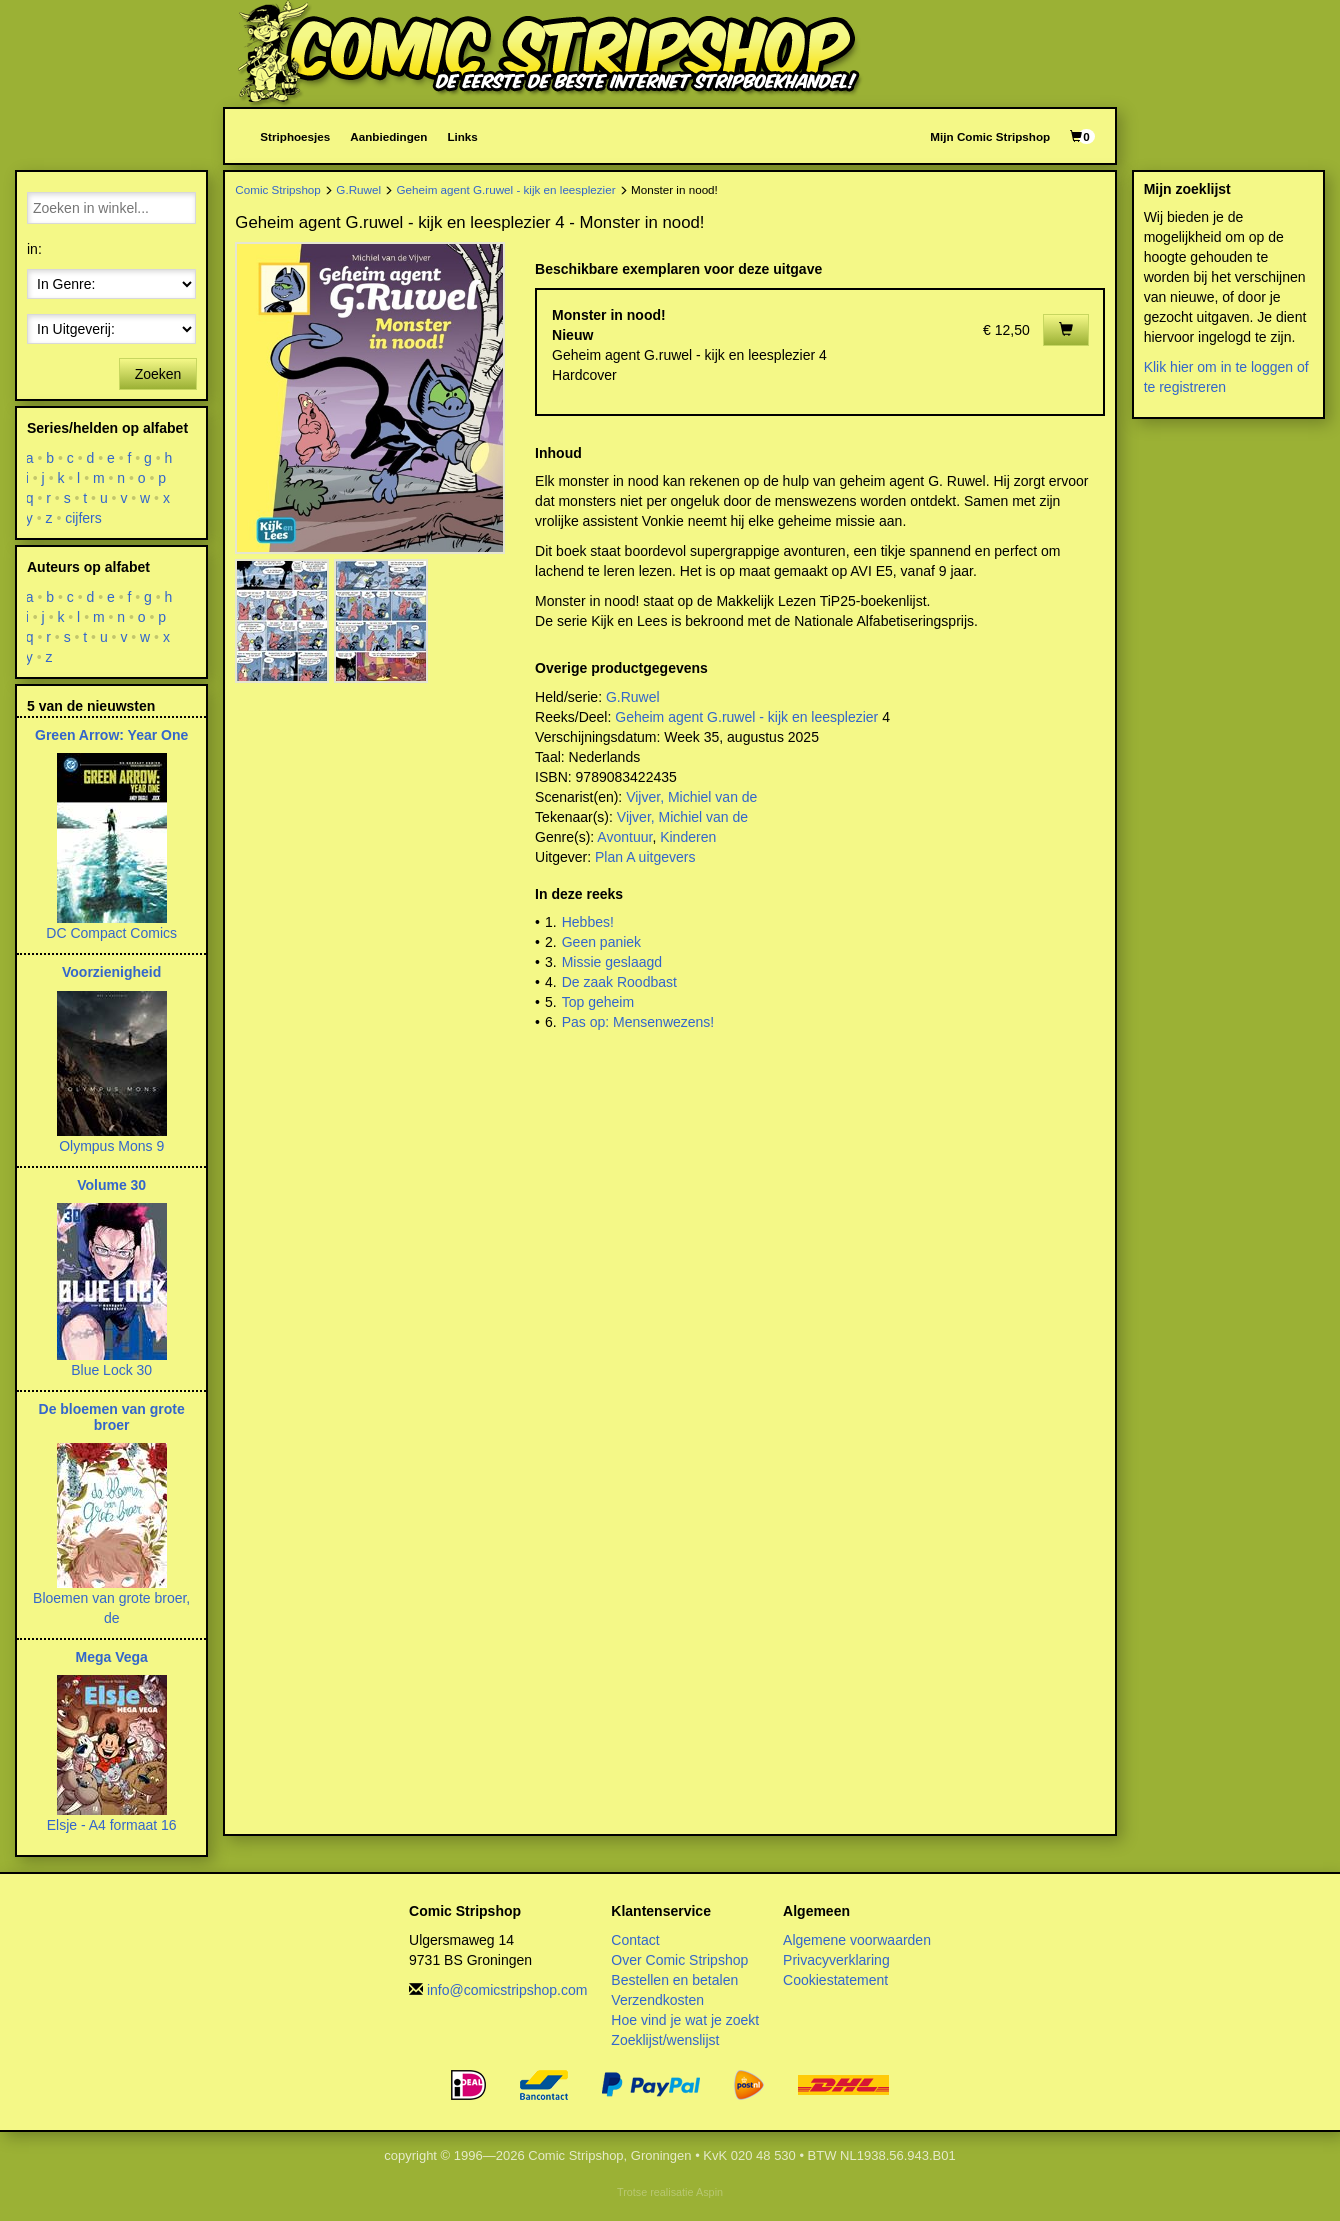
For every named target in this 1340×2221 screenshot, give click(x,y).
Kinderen (688, 837)
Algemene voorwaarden (857, 1940)
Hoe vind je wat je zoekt (685, 2020)
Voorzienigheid (111, 972)
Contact (635, 1940)
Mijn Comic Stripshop (990, 136)
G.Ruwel (358, 189)
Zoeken (158, 374)
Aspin (709, 2192)
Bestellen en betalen (674, 1980)
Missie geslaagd (612, 962)
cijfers (83, 518)
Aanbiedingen (388, 136)
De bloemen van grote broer (112, 1416)
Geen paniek (601, 942)
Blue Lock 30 (111, 1370)
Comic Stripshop (278, 189)
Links (462, 136)
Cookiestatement (835, 1980)
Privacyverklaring (836, 1960)
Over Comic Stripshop (679, 1960)
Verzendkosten (657, 2000)
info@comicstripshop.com (507, 1990)
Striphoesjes (295, 136)
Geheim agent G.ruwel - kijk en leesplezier (506, 189)
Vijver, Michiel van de (691, 797)
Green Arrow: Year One (111, 735)
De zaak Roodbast (619, 982)
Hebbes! (588, 922)
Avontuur (624, 837)
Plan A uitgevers (645, 857)
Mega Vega (111, 1657)
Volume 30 (111, 1185)
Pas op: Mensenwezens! (638, 1022)
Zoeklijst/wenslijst (665, 2040)
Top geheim (598, 1002)
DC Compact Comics (111, 933)
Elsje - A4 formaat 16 (112, 1825)
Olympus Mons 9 (111, 1146)
